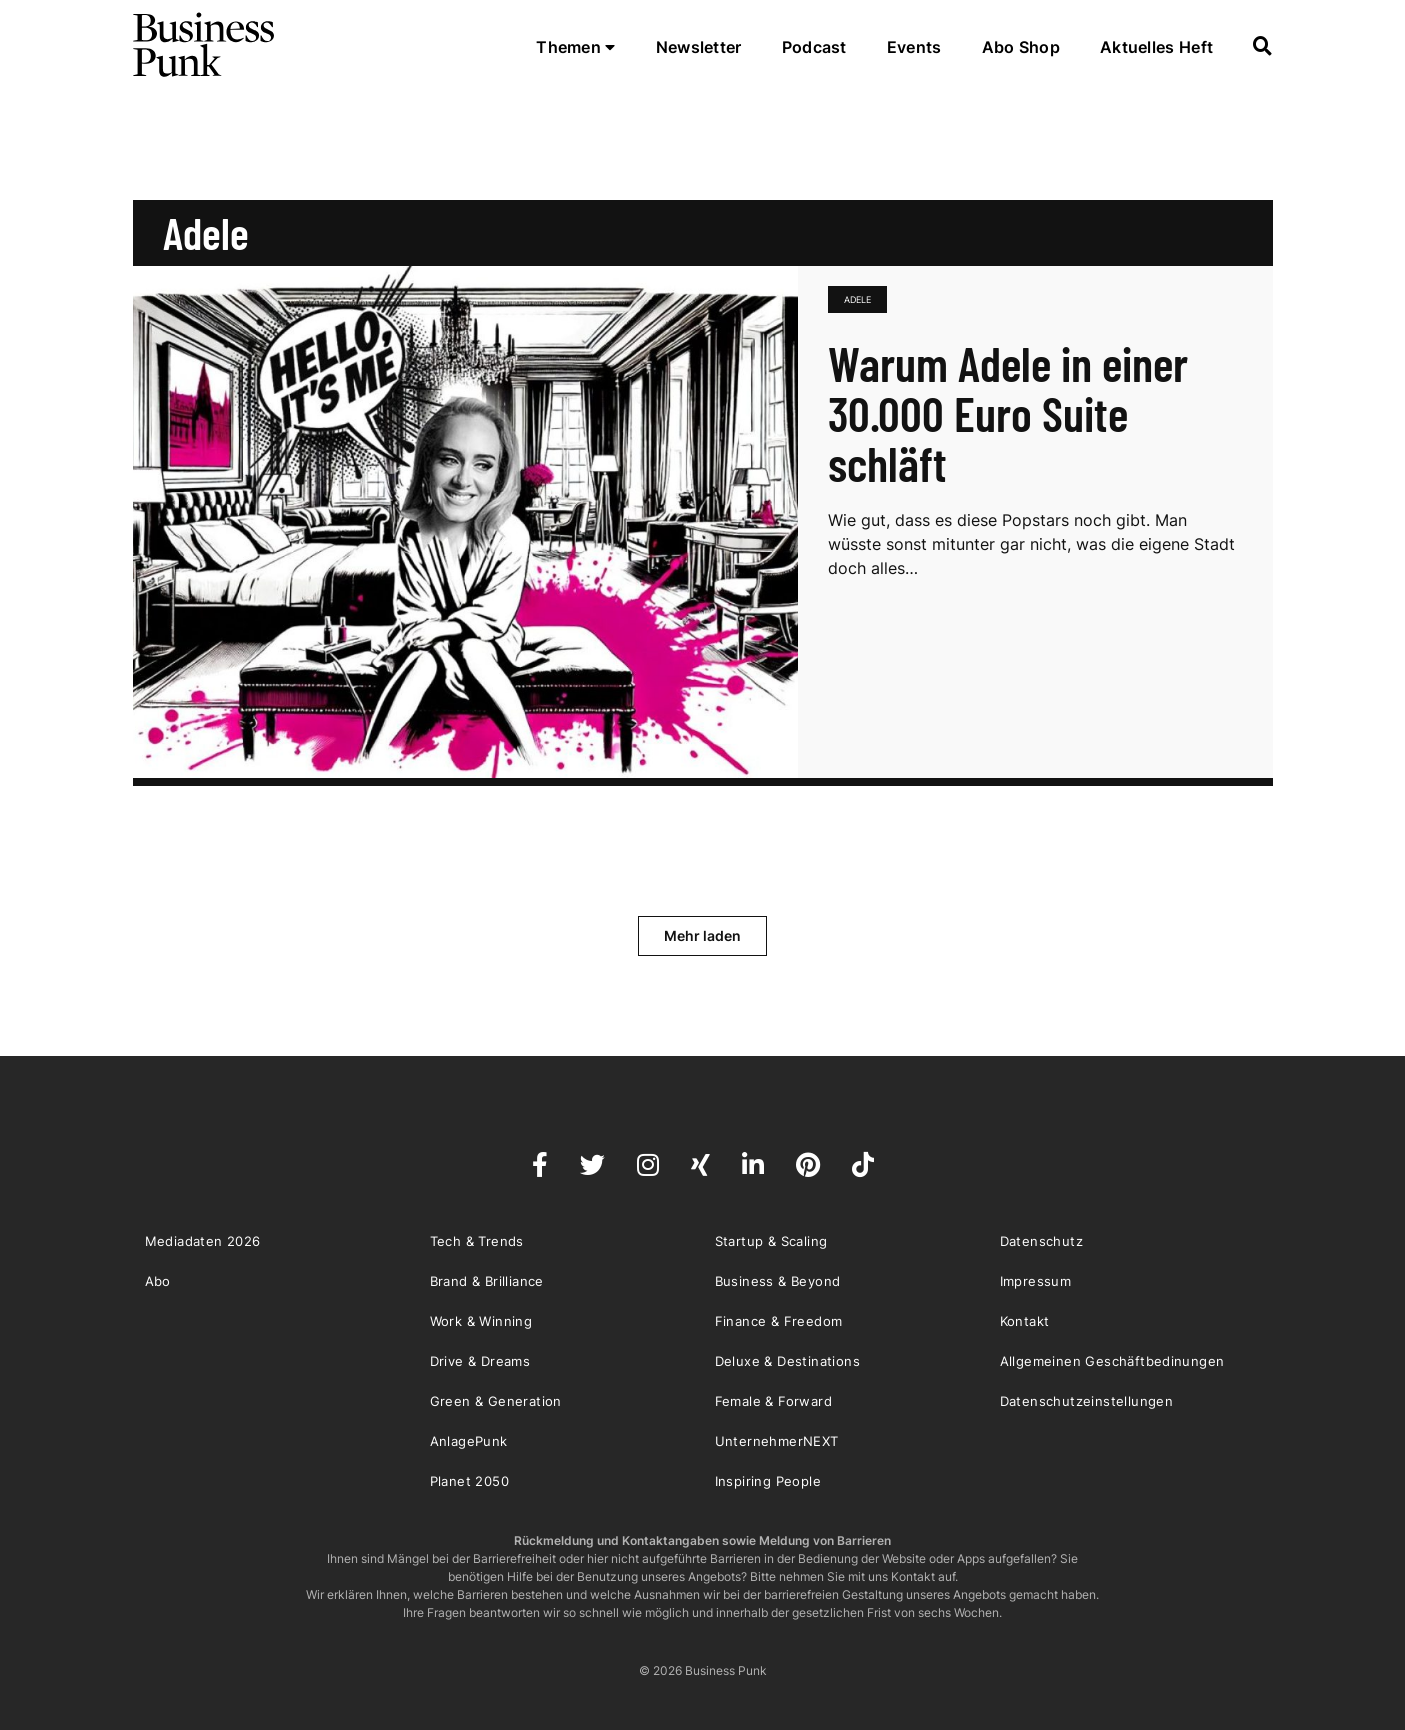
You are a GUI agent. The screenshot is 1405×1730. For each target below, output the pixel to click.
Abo (158, 1281)
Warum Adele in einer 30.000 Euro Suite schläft (1008, 413)
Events (914, 47)
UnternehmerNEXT (777, 1441)
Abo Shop (1021, 47)
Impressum (1036, 1281)
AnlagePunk (469, 1441)
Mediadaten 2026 (203, 1241)
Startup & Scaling (771, 1241)
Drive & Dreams (480, 1361)
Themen (575, 47)
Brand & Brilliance (487, 1281)
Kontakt (1025, 1321)
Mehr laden (702, 935)
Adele (857, 299)
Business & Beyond (778, 1281)
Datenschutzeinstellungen (1087, 1401)
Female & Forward (773, 1401)
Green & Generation (496, 1401)
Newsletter (699, 47)
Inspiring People (768, 1481)
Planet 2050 (469, 1481)
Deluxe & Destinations (787, 1361)
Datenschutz (1041, 1241)
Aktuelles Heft (1156, 47)
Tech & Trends (477, 1241)
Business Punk (205, 45)
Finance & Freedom (779, 1321)
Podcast (814, 47)
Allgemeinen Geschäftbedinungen (1112, 1361)
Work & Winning (481, 1321)
